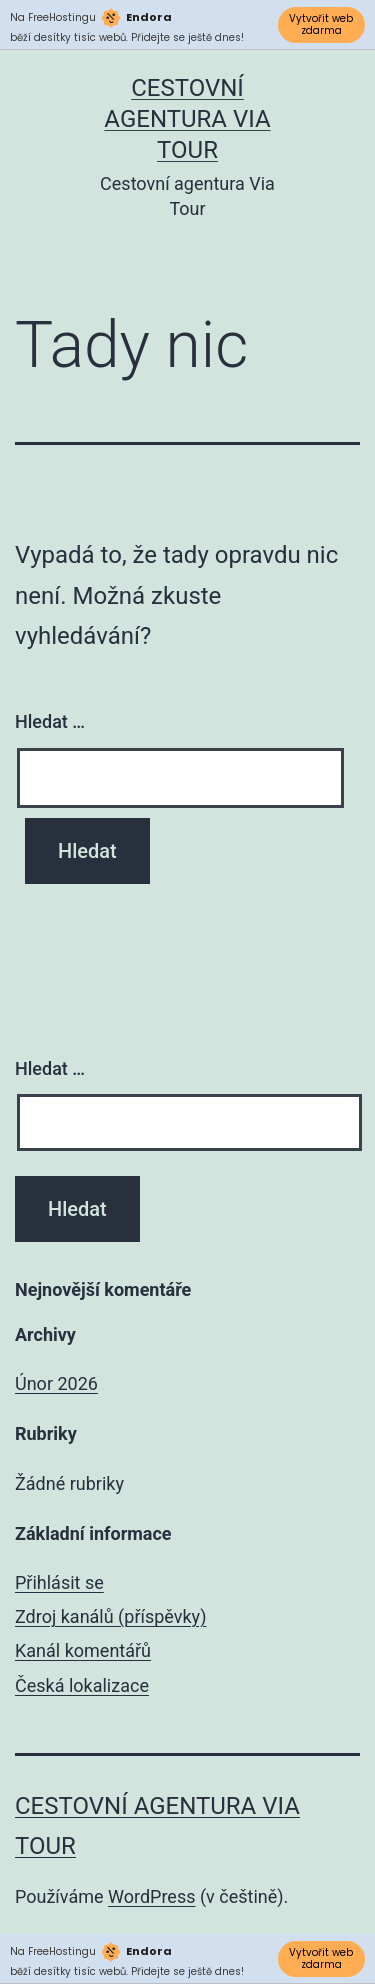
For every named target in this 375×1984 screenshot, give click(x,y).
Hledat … (50, 721)
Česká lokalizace (82, 1685)
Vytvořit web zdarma (321, 24)
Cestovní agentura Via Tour (187, 119)
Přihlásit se (59, 1582)
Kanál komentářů (83, 1650)
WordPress (151, 1896)
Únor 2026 (56, 1383)
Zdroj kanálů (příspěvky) (110, 1616)
